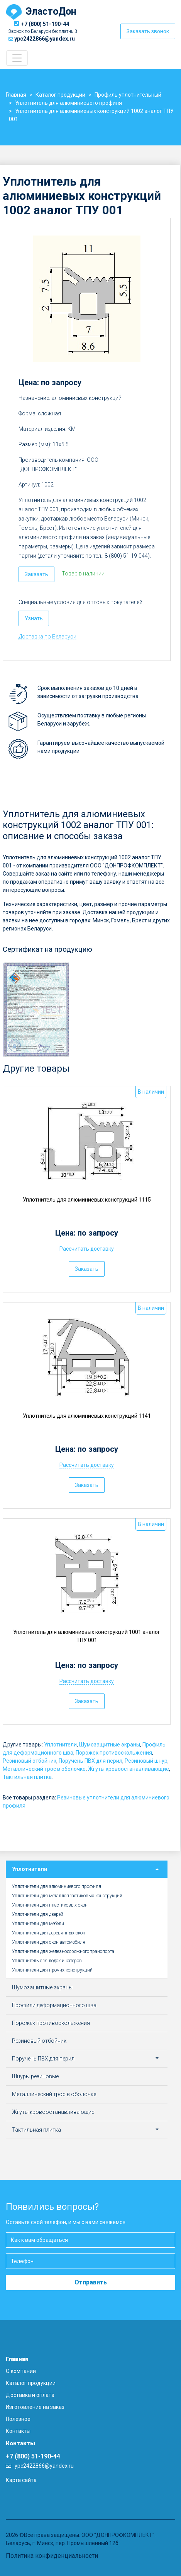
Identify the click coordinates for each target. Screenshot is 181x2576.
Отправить (90, 2282)
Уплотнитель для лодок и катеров (47, 1960)
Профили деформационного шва (54, 2005)
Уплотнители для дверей (37, 1914)
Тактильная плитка (27, 1777)
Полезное (18, 2419)
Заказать (36, 574)
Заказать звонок (148, 31)
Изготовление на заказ (35, 2407)
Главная (17, 2359)
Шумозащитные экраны (109, 1744)
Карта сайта (21, 2480)
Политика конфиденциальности (52, 2555)
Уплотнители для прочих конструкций (52, 1970)
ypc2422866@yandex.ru (44, 39)
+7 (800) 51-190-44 (45, 24)
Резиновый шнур (146, 1761)
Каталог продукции (31, 2383)
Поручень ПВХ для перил (90, 1761)
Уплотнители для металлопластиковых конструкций (67, 1895)
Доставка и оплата (30, 2395)
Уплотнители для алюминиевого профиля (56, 1886)
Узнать (34, 618)
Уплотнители (60, 1744)
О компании (21, 2371)
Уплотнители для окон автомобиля (48, 1942)
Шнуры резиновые (35, 2076)
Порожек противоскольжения (114, 1753)
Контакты (18, 2431)
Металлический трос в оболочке (44, 1769)
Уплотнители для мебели (38, 1923)
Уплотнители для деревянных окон (48, 1933)
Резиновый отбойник (29, 1761)
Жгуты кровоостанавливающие (128, 1769)
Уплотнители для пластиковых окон (50, 1905)
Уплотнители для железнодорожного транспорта (63, 1951)
